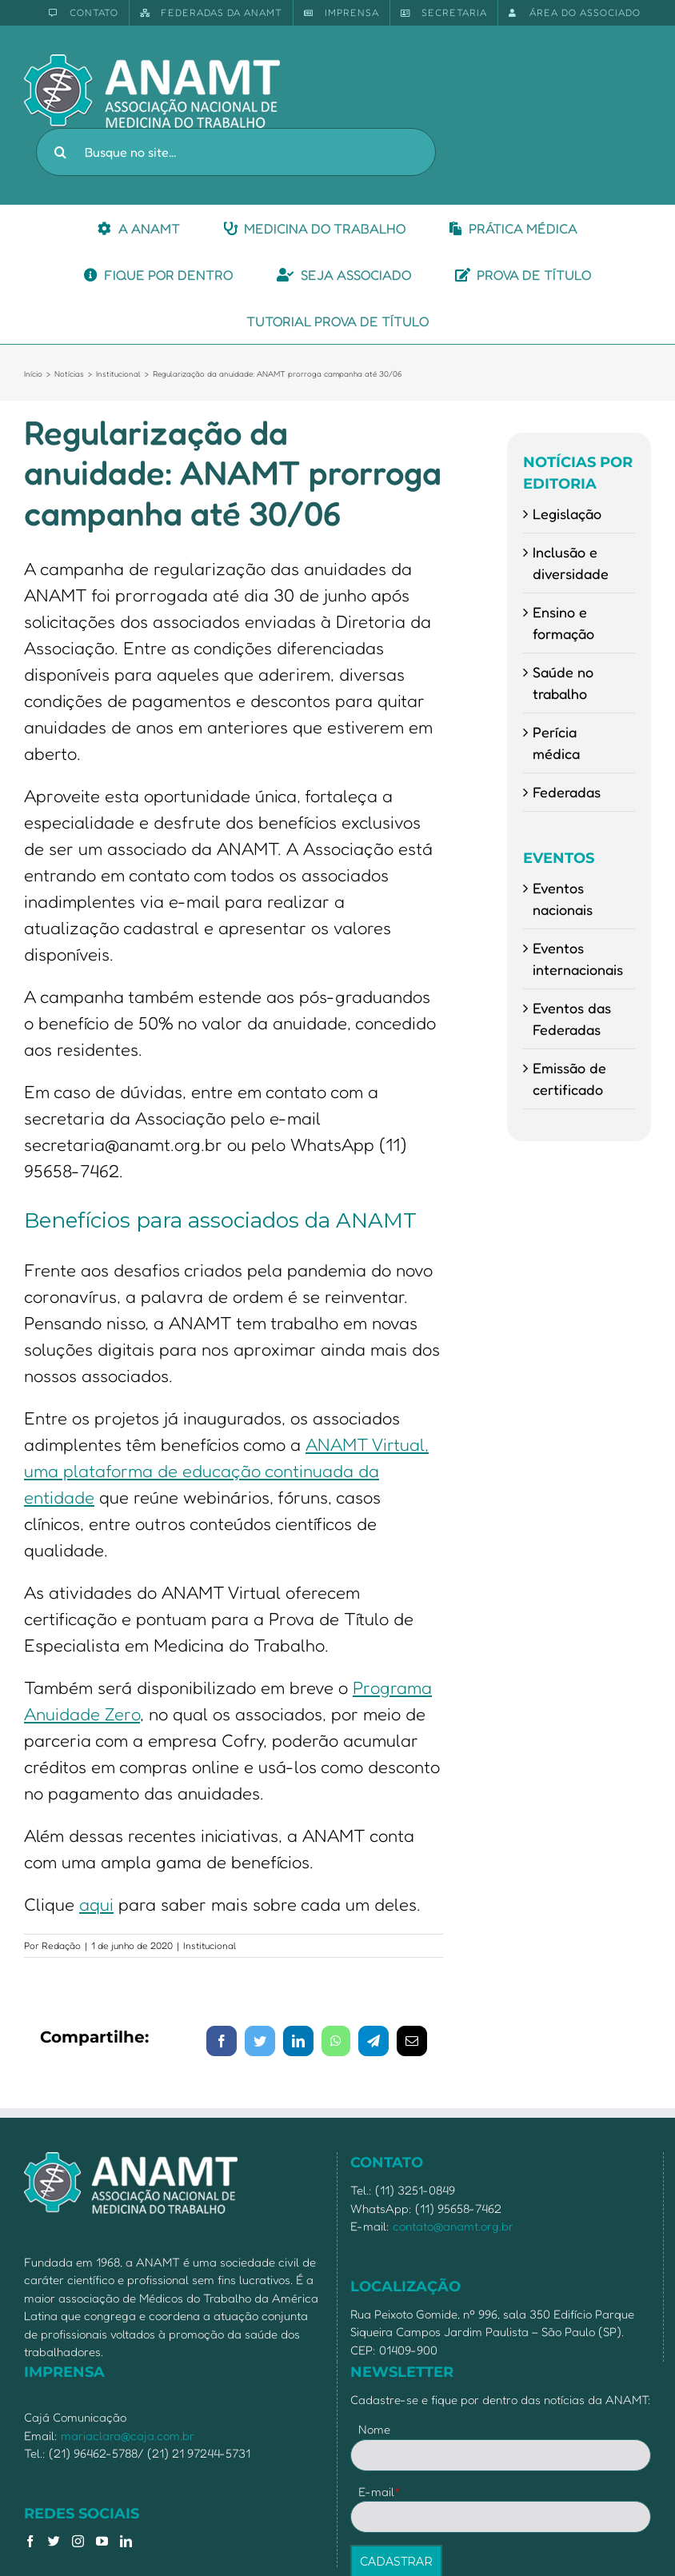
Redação (61, 1945)
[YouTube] (102, 2541)
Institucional (209, 1945)
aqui (96, 1904)
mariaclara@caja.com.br (127, 2435)
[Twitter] (54, 2541)
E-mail (379, 2491)
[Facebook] (30, 2541)
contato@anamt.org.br (453, 2226)
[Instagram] (78, 2541)
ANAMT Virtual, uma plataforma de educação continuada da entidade (226, 1471)
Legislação (567, 513)
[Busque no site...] (236, 152)
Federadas (567, 792)
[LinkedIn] (126, 2541)
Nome (374, 2429)
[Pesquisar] (60, 152)
